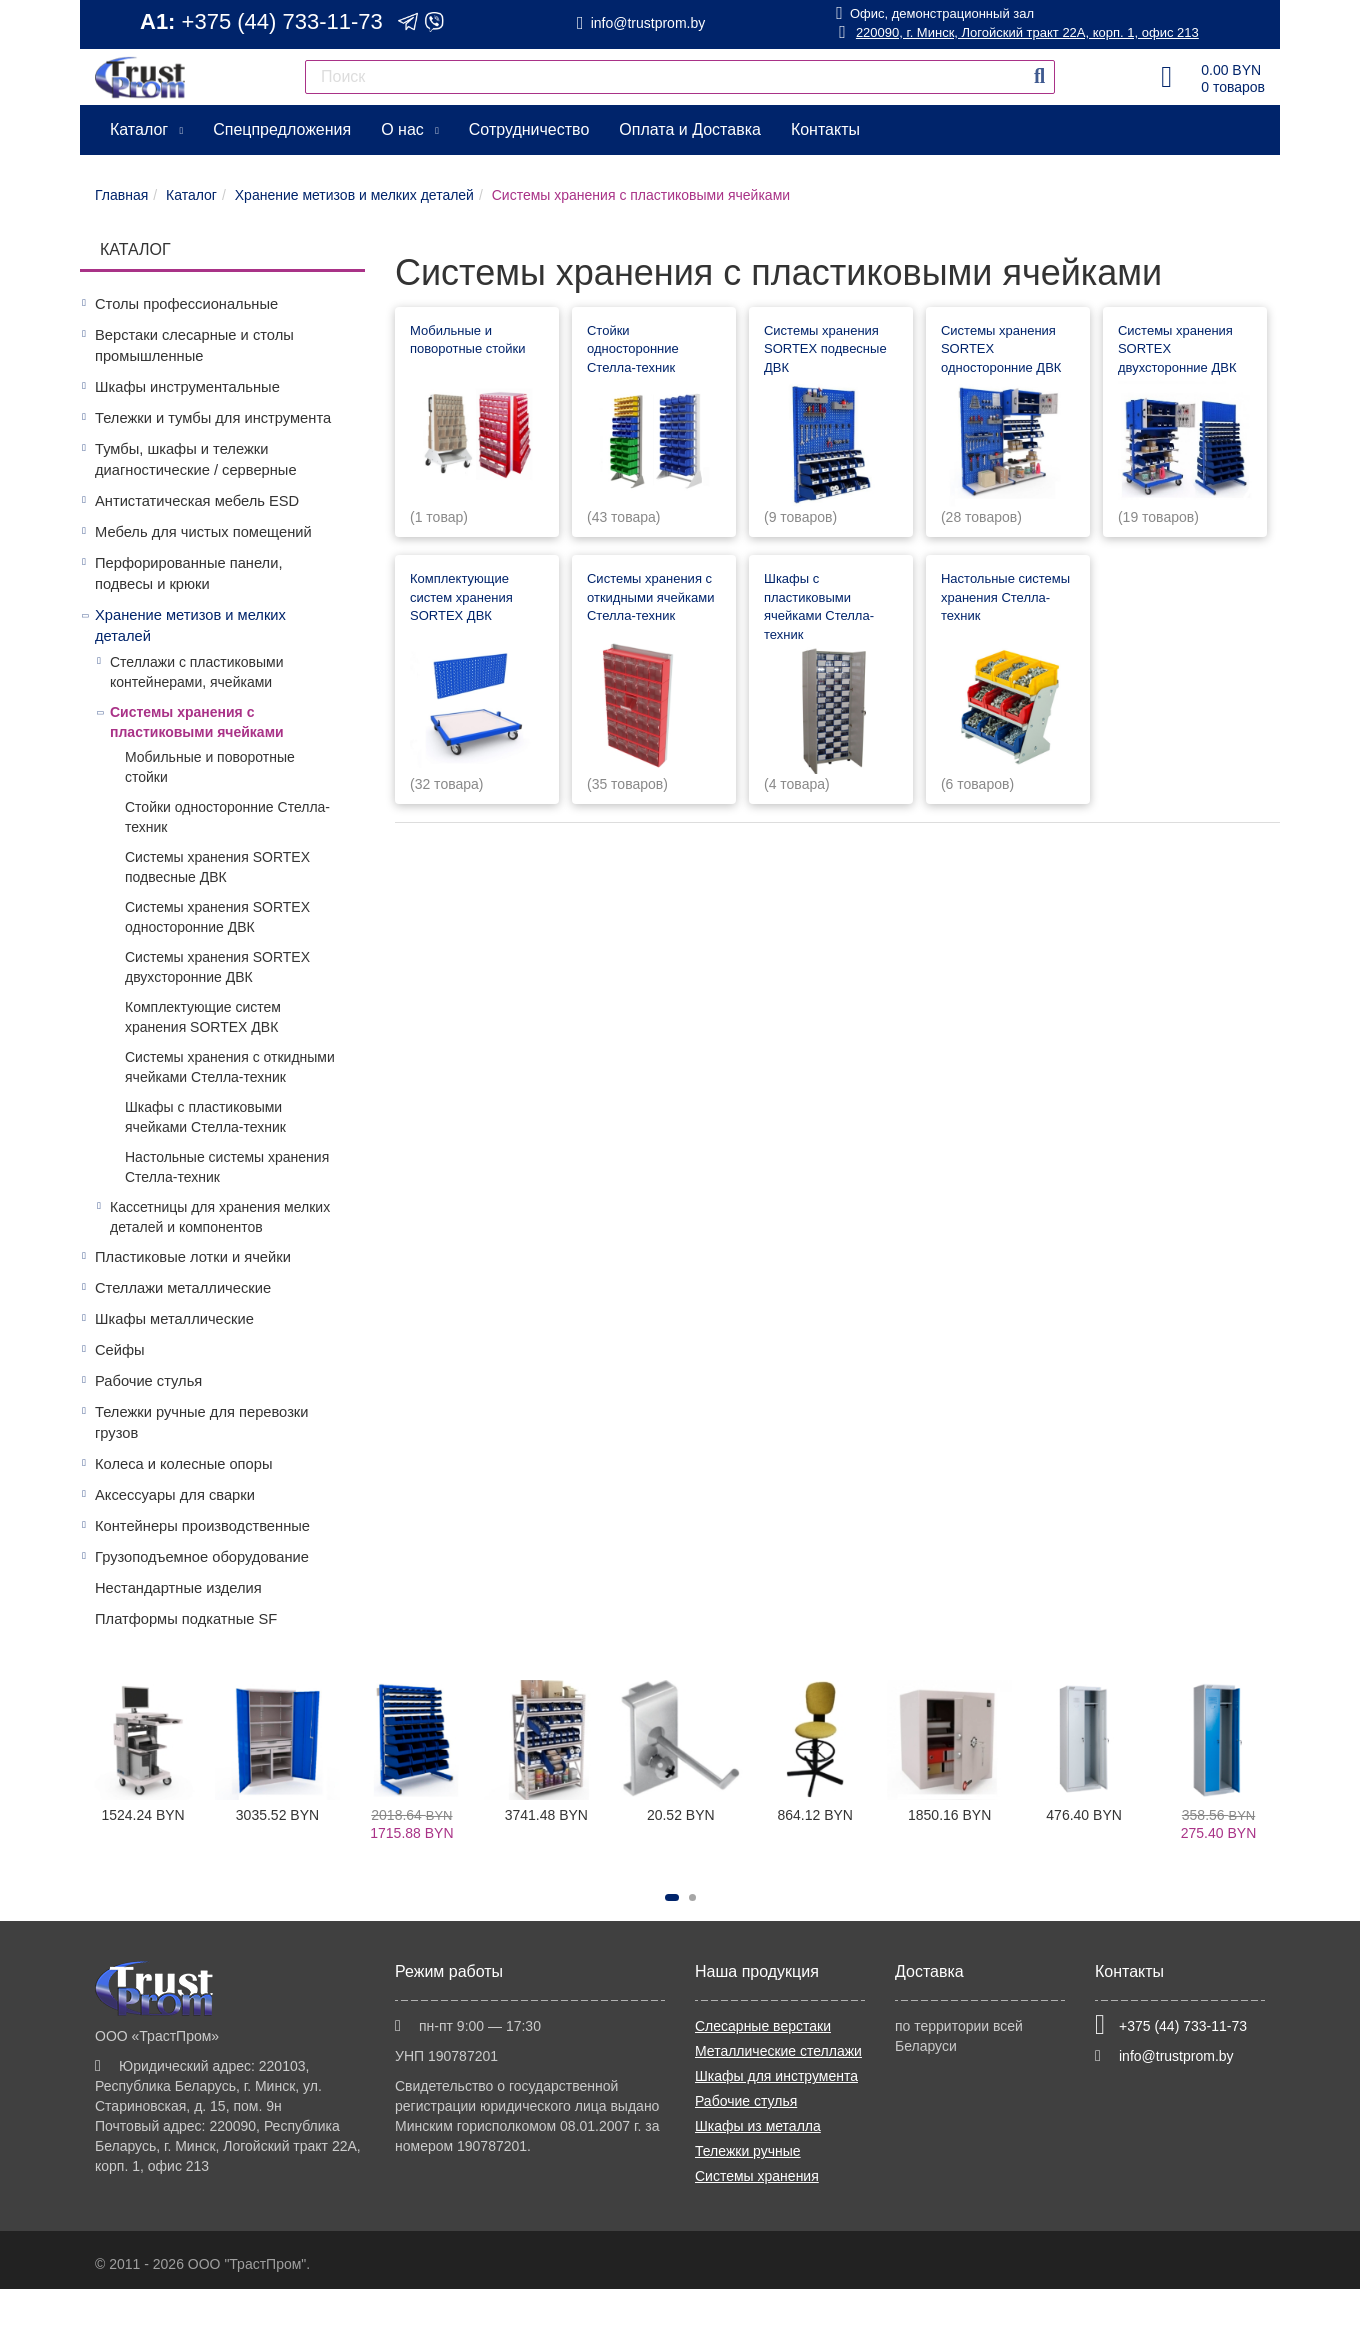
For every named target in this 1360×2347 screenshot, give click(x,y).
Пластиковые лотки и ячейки (193, 1257)
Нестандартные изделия (178, 1588)
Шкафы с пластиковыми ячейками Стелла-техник (205, 1117)
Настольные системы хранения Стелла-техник (227, 1167)
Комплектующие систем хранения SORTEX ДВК (203, 1017)
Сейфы (120, 1350)
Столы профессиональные (186, 304)
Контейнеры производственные (202, 1526)
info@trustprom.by (648, 23)
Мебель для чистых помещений (203, 532)
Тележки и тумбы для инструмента (213, 418)
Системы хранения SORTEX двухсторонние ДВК (217, 967)
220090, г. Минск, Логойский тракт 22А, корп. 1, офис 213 (1018, 32)
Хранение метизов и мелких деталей (190, 625)
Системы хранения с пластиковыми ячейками (197, 722)
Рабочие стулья (148, 1381)
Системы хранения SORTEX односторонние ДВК (217, 917)
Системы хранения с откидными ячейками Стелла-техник (230, 1067)
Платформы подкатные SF (186, 1619)
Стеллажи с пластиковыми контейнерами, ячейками (197, 672)
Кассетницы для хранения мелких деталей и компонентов (220, 1217)
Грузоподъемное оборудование (202, 1557)
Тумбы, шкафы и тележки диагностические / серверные (196, 459)
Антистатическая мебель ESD (197, 501)
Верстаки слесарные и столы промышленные (194, 345)
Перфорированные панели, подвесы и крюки (188, 573)
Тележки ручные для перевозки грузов (202, 1422)
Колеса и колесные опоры (183, 1464)
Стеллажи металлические (183, 1288)
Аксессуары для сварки (175, 1495)
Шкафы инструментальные (187, 387)
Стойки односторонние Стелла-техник (227, 817)
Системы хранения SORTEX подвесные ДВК (217, 867)
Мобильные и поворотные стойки (210, 767)
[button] (672, 1897)
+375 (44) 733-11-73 (282, 21)
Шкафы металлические (174, 1319)
